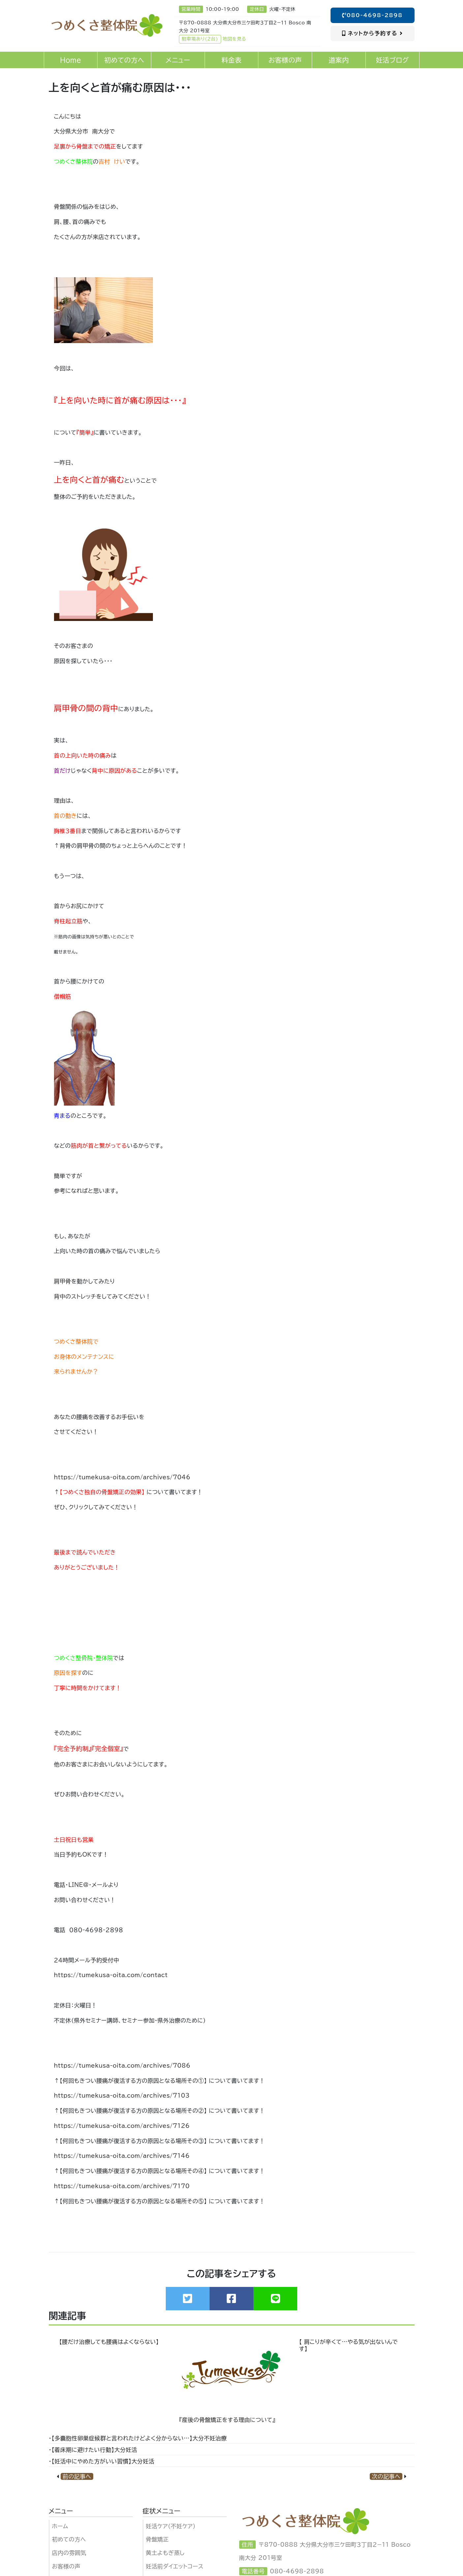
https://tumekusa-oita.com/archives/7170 (122, 2186)
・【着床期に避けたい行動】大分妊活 (93, 2450)
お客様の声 (66, 2566)
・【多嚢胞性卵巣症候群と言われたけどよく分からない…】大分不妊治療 (138, 2438)
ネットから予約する (372, 33)
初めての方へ (69, 2539)
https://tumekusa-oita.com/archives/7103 (122, 2095)
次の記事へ (386, 2476)
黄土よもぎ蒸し (165, 2553)
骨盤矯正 (157, 2539)
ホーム (60, 2526)
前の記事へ (77, 2476)
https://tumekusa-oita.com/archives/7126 (122, 2126)
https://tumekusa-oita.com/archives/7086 (122, 2065)
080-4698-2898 (372, 15)
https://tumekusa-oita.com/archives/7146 (122, 2156)
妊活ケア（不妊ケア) (171, 2526)
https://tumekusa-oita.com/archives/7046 (122, 1477)
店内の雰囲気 (69, 2553)
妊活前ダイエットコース (175, 2566)
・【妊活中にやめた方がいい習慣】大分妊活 (102, 2461)
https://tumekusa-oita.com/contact (111, 1975)
